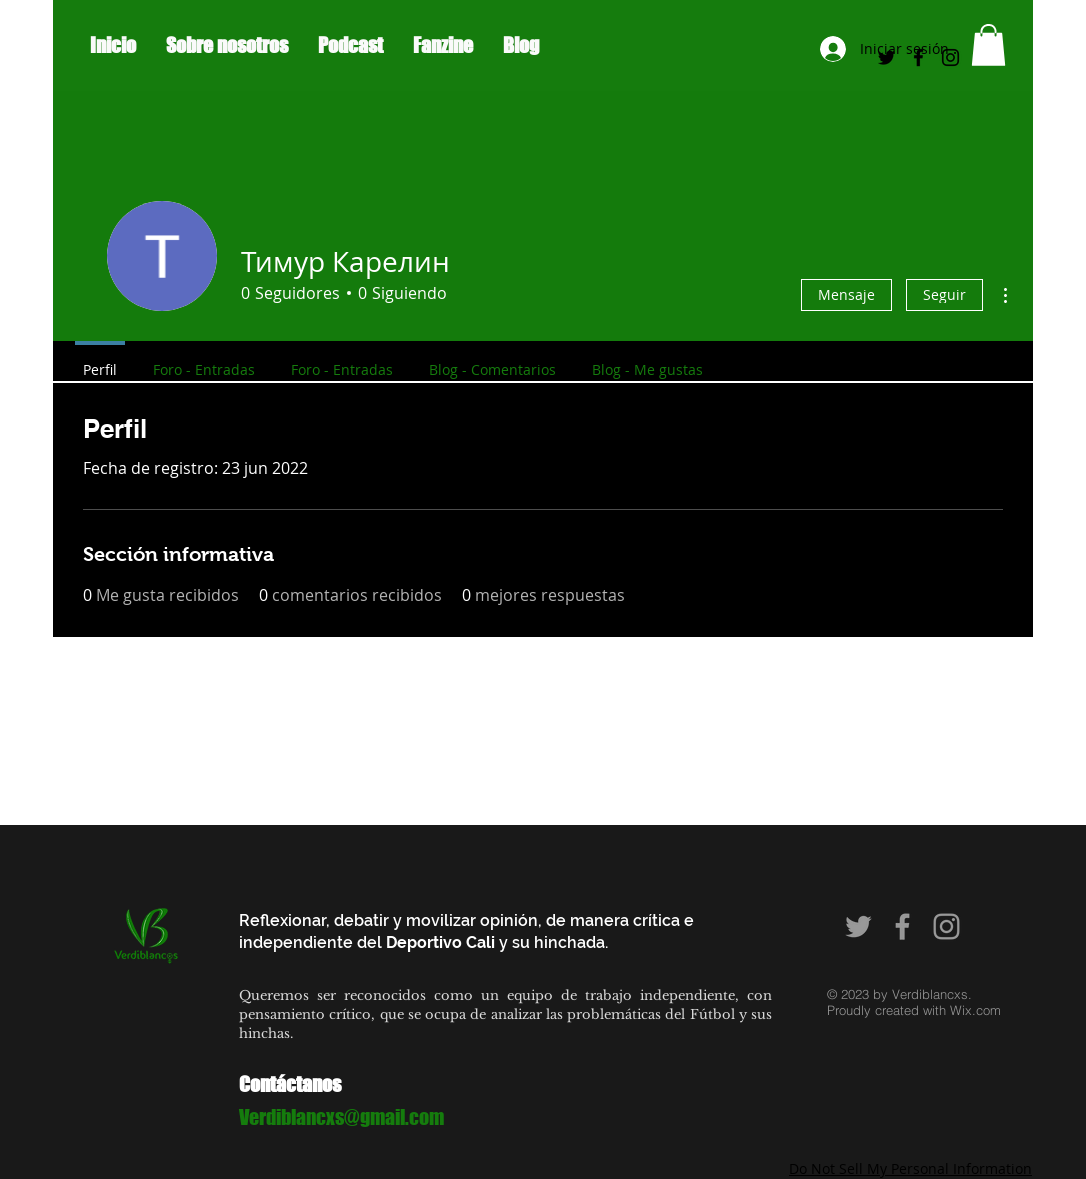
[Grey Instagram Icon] (946, 926)
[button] (988, 45)
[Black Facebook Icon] (918, 57)
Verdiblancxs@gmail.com (341, 1117)
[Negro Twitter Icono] (886, 57)
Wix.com (975, 1010)
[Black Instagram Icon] (950, 57)
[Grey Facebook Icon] (902, 926)
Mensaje (846, 294)
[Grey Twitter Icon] (858, 926)
